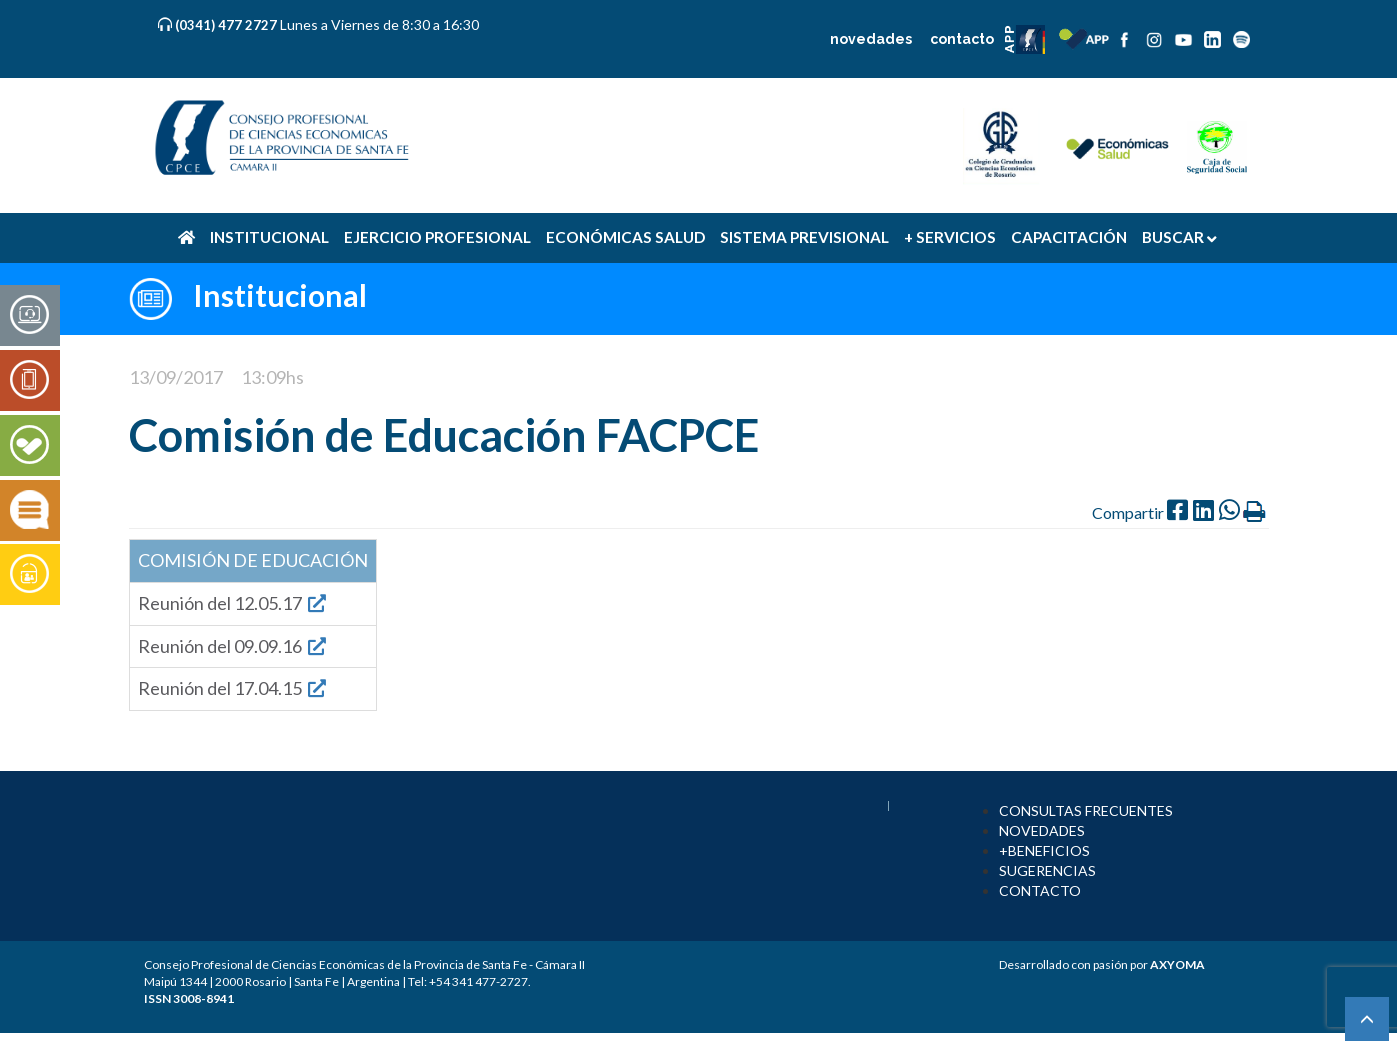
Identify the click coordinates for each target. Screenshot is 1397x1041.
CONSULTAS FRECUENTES (1086, 810)
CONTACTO (1040, 890)
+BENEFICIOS (1044, 850)
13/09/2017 (176, 377)
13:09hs (272, 377)
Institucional (280, 295)
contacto (962, 39)
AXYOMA (1177, 964)
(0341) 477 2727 (227, 25)
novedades (871, 39)
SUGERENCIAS (1047, 870)
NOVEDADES (1042, 830)
